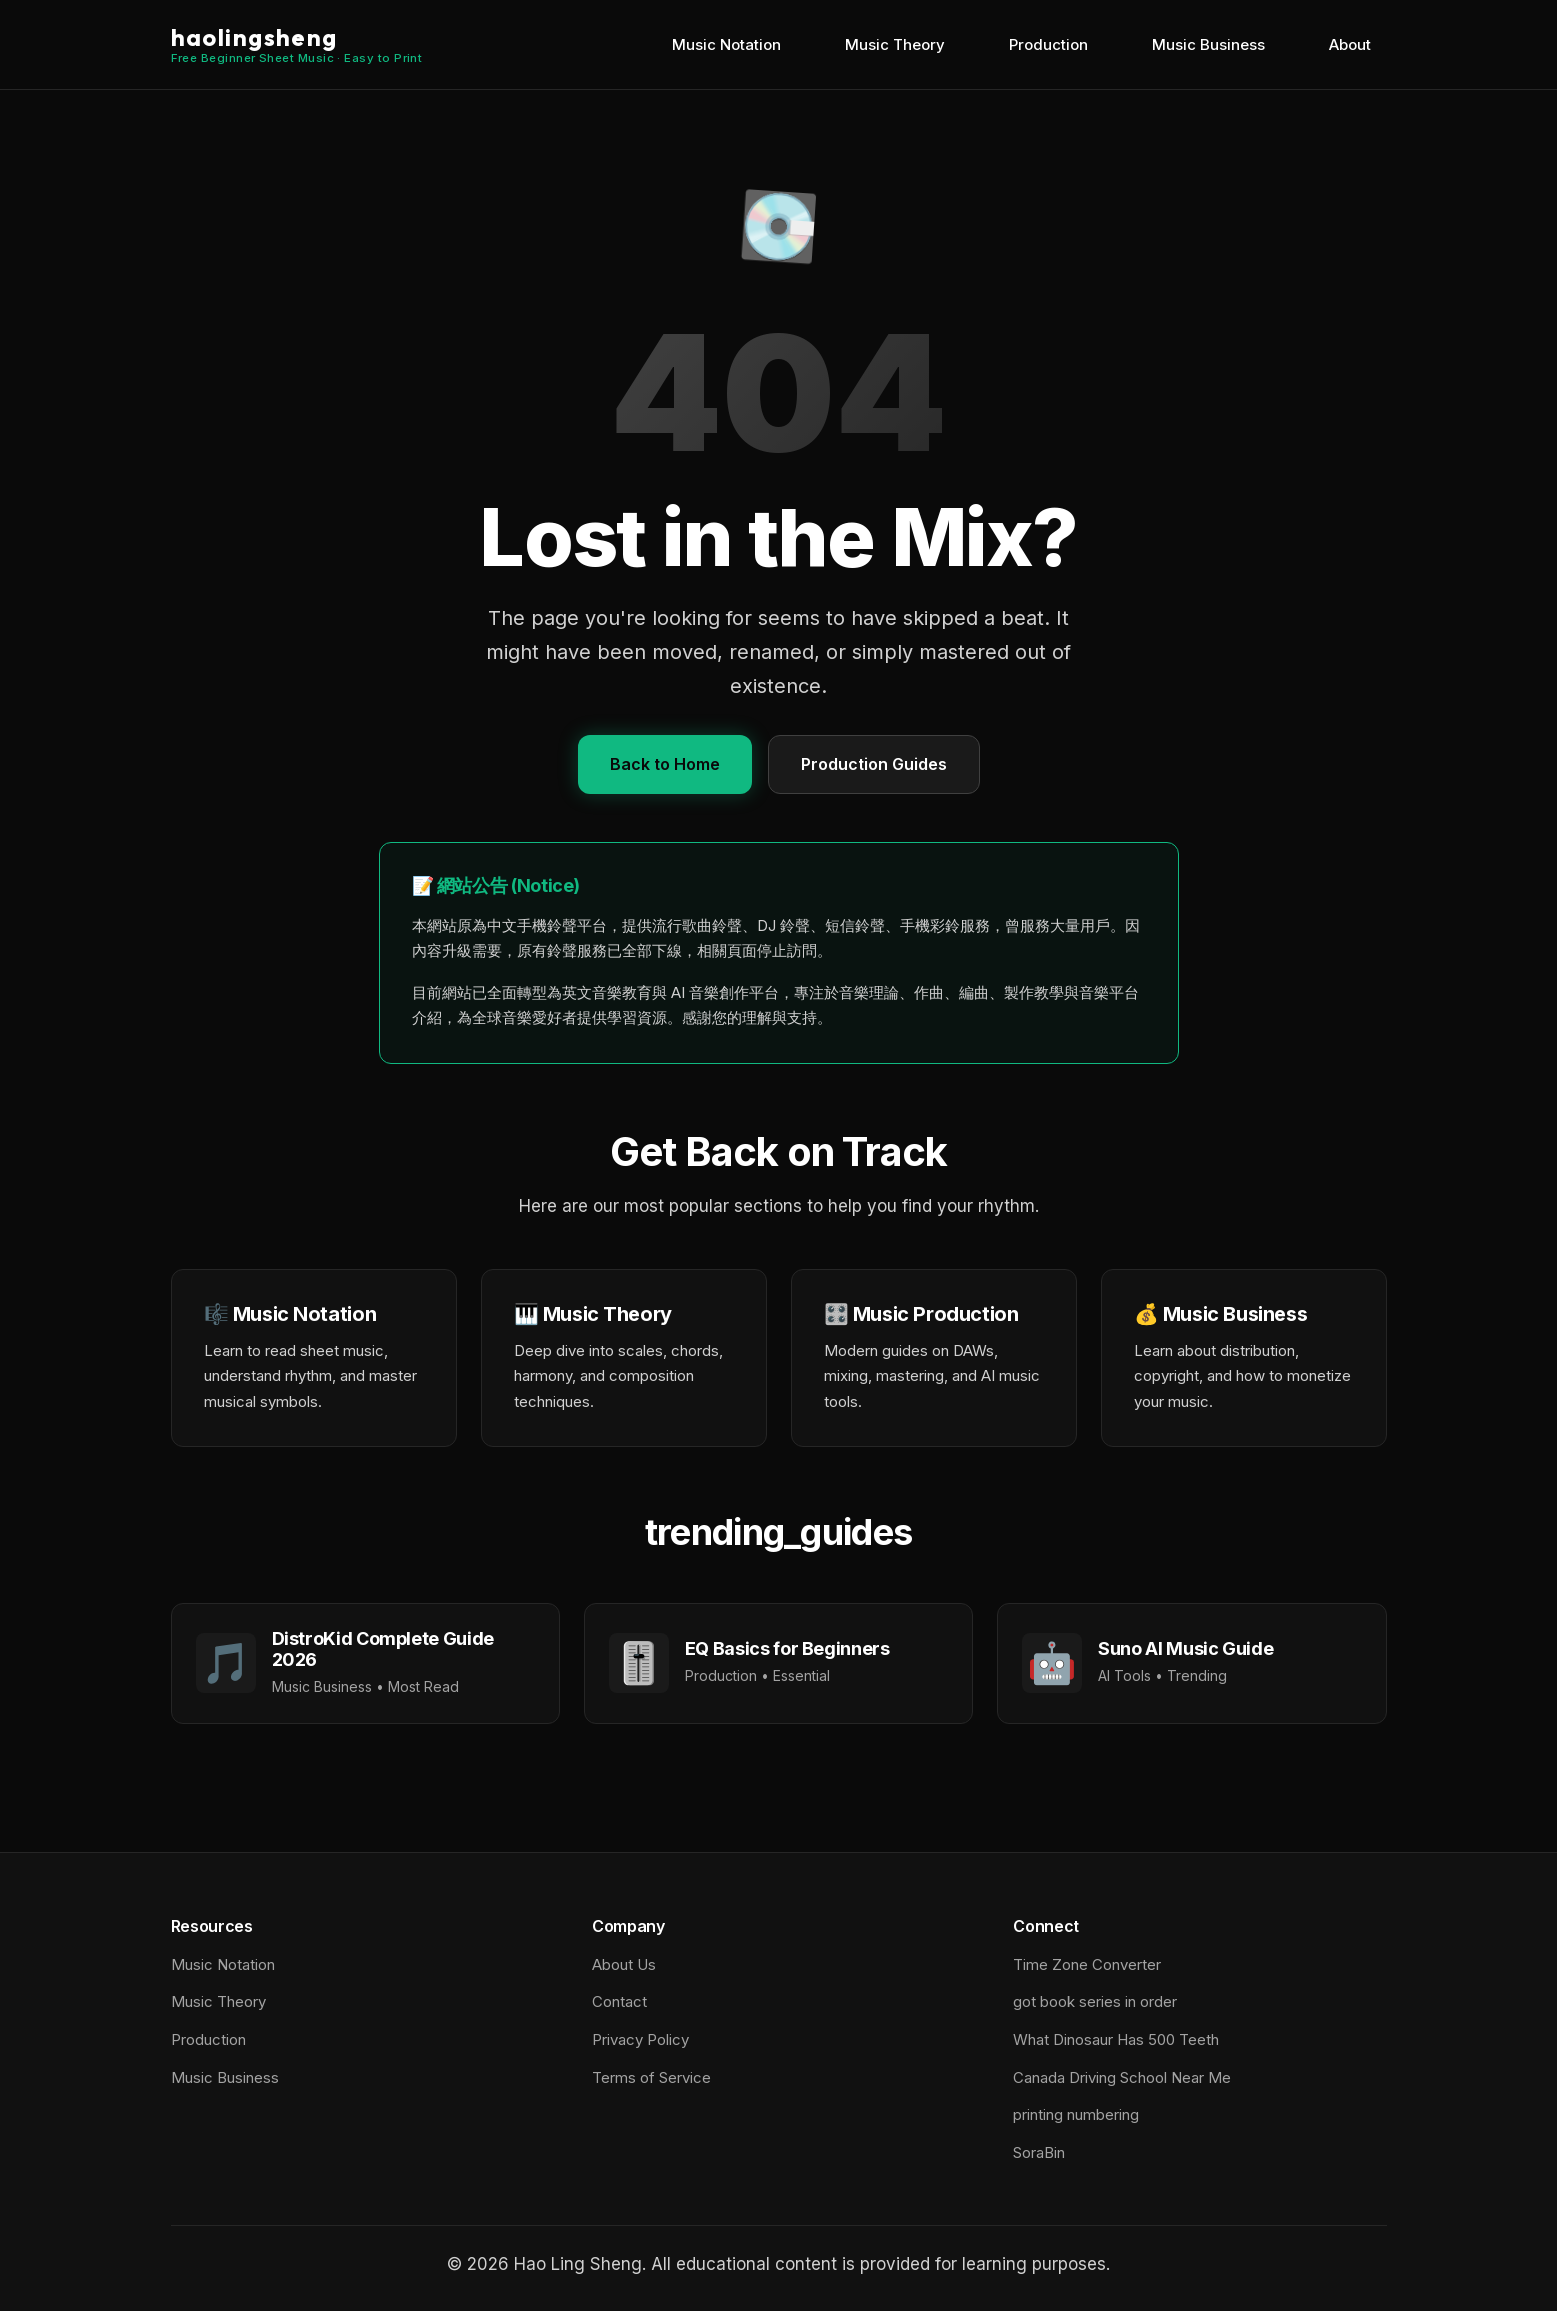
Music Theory (895, 44)
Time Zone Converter (1087, 1964)
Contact (619, 2001)
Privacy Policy (640, 2039)
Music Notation (726, 44)
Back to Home (665, 764)
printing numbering (1076, 2114)
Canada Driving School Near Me (1122, 2077)
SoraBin (1039, 2152)
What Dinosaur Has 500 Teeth (1116, 2039)
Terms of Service (651, 2077)
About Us (624, 1964)
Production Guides (874, 764)
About (1350, 44)
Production (1048, 44)
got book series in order (1095, 2001)
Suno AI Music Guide (1185, 1648)
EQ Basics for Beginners (787, 1648)
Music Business (1208, 44)
